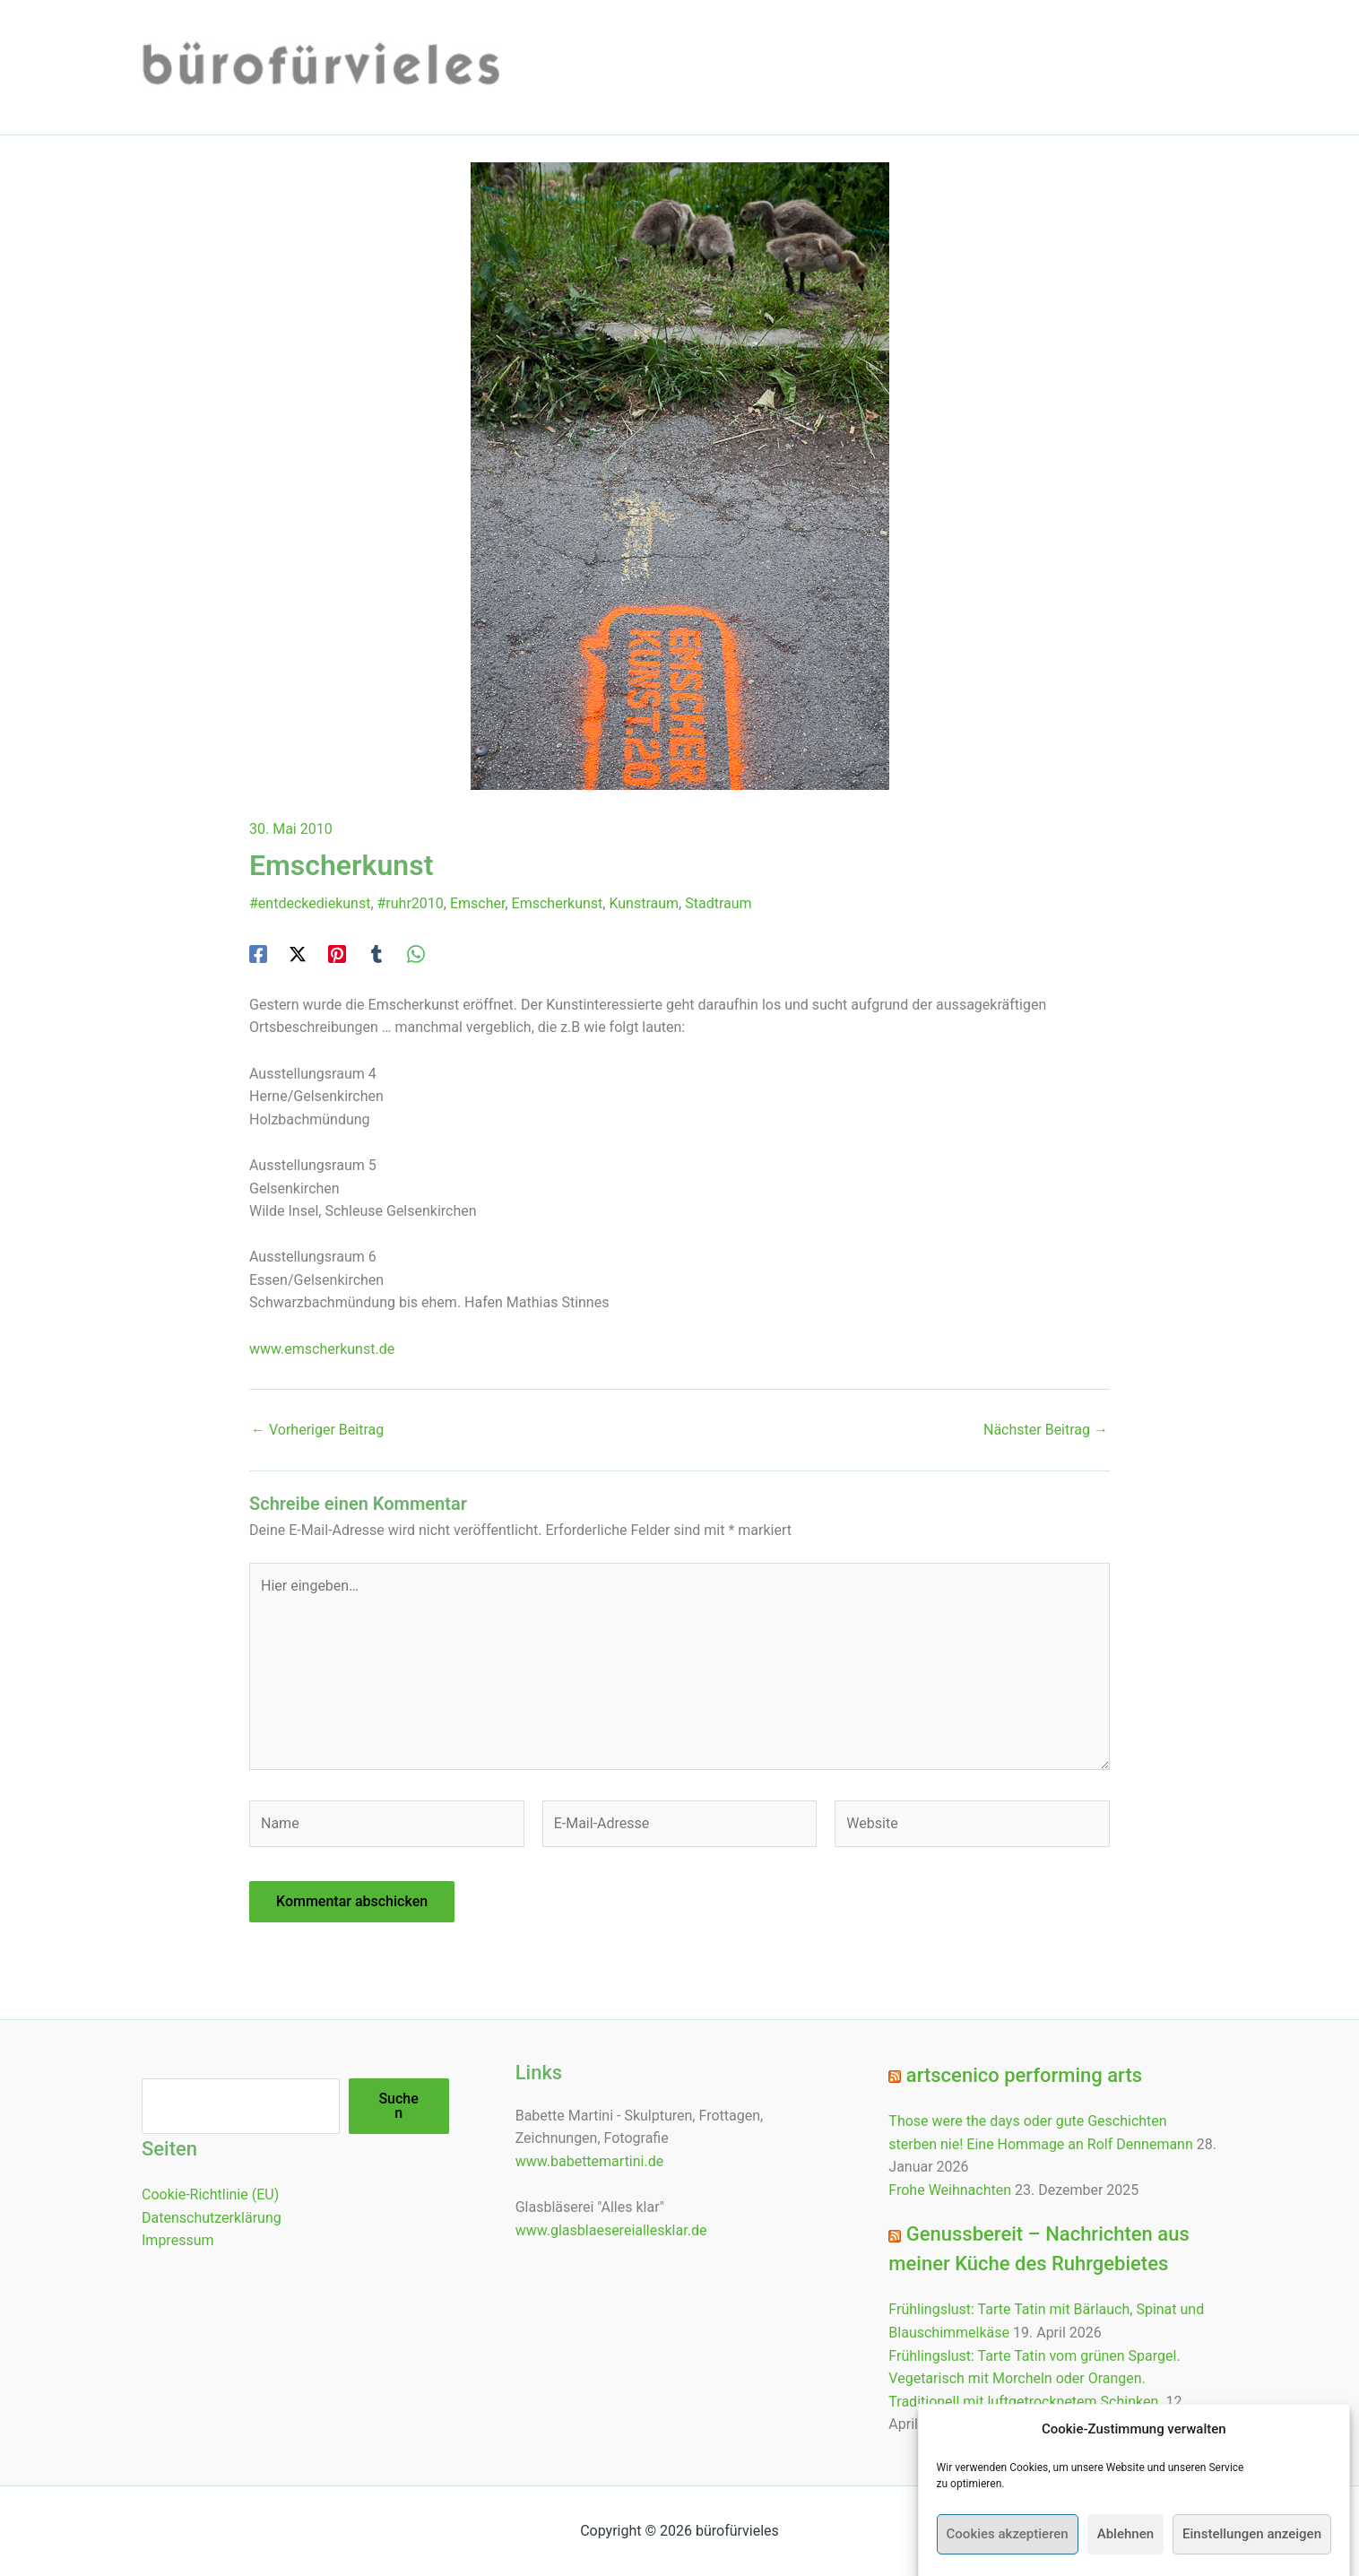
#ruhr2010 (410, 903)
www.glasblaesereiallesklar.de (611, 2230)
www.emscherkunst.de (321, 1348)
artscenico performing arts (1024, 2075)
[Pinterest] (337, 953)
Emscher (478, 903)
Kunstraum (644, 903)
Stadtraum (718, 903)
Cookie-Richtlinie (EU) (210, 2194)
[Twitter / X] (298, 953)
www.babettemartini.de (589, 2161)
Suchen (398, 2105)
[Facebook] (258, 953)
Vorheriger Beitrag (317, 1430)
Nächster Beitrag (1045, 1430)
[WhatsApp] (416, 953)
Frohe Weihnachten (949, 2190)
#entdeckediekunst (309, 903)
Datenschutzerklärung (211, 2217)
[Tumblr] (376, 953)
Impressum (178, 2240)
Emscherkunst (557, 903)
